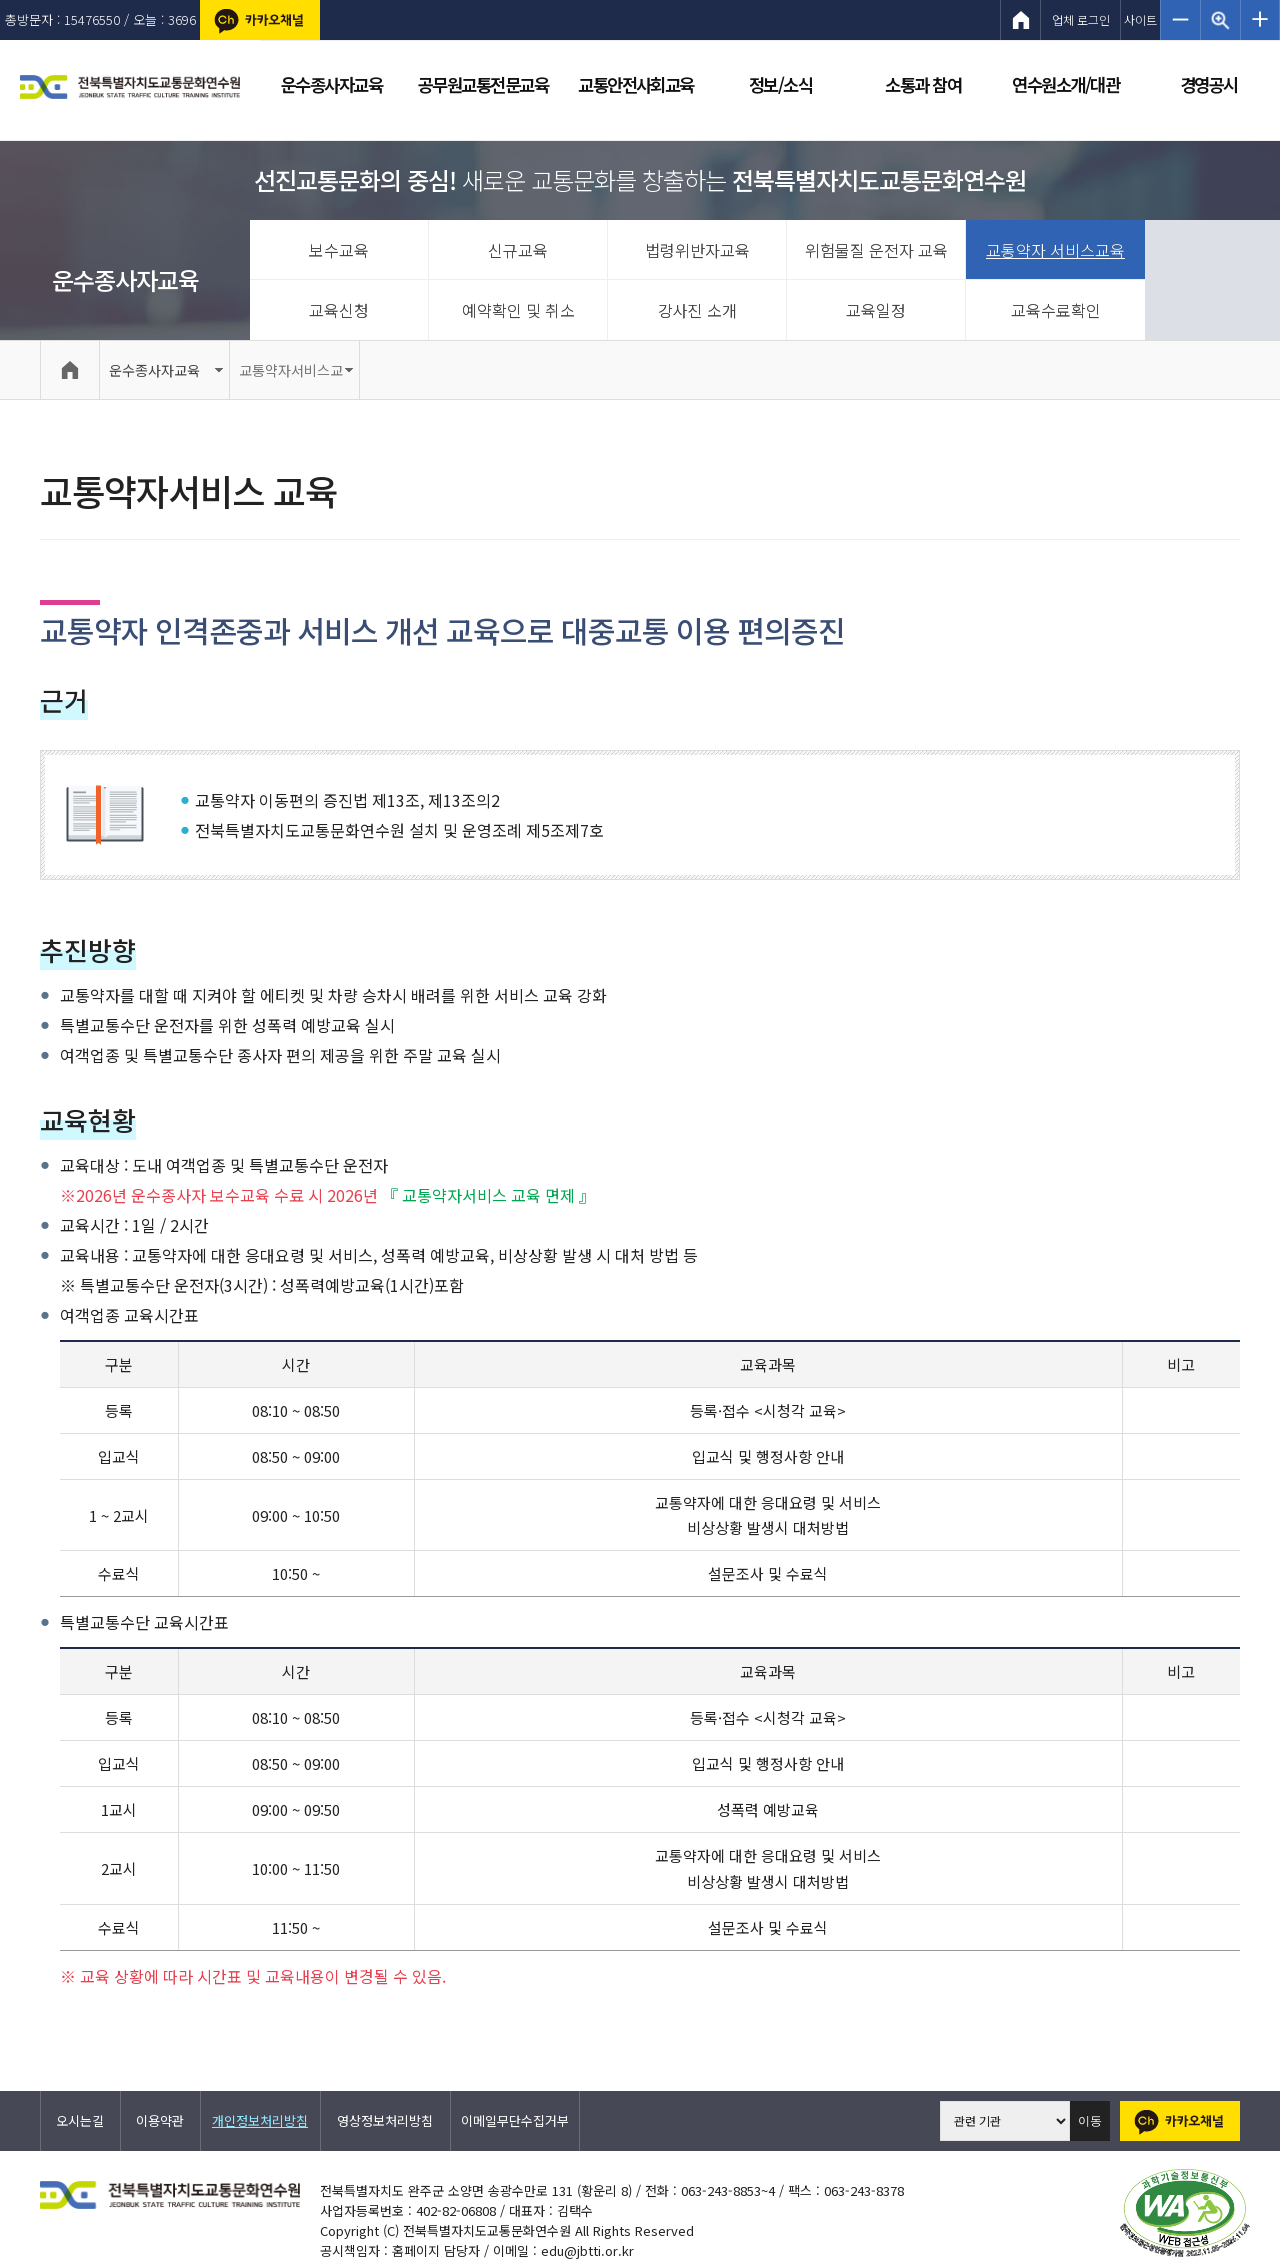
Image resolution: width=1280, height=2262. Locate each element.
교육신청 (339, 310)
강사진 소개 (697, 310)
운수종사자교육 (125, 279)
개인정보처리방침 (260, 2120)
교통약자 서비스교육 (1055, 250)
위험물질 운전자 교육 (876, 250)
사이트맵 (1140, 25)
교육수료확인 (1056, 310)
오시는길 (80, 2120)
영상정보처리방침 (385, 2120)
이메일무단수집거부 (515, 2120)
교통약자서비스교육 (291, 379)
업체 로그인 (1081, 19)
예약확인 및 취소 (518, 310)
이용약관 (160, 2120)
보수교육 (339, 250)
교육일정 (876, 310)
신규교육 (518, 250)
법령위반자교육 (697, 250)
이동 (1090, 2121)
